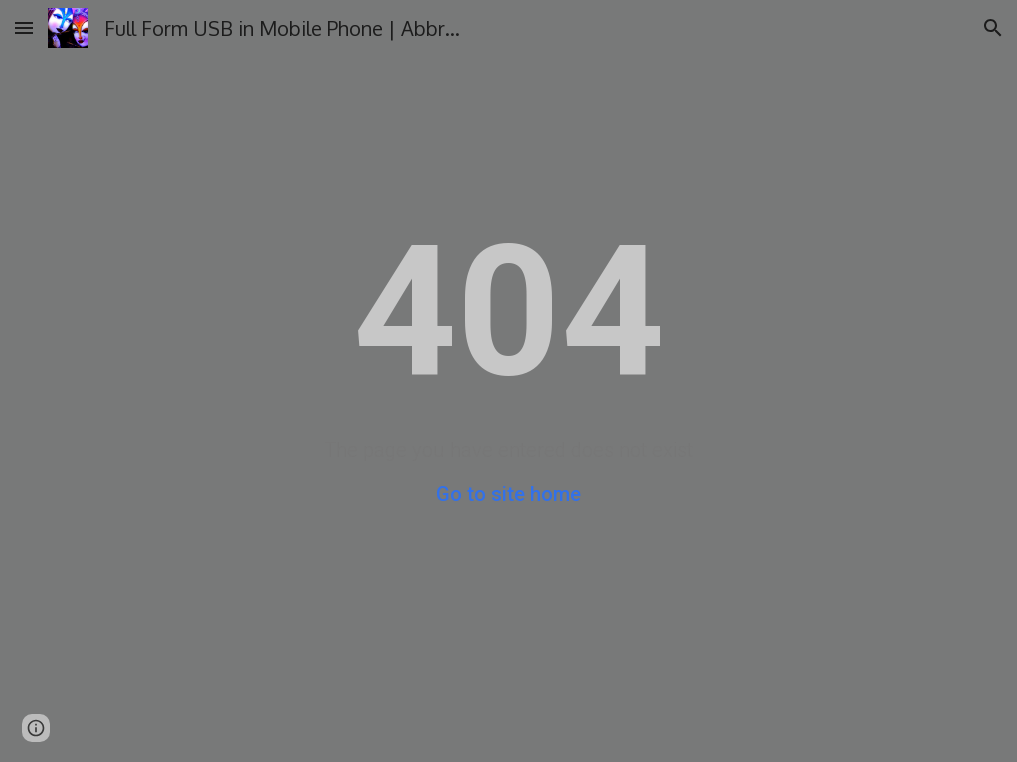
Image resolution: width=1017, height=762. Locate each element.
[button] (24, 27)
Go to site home (508, 494)
